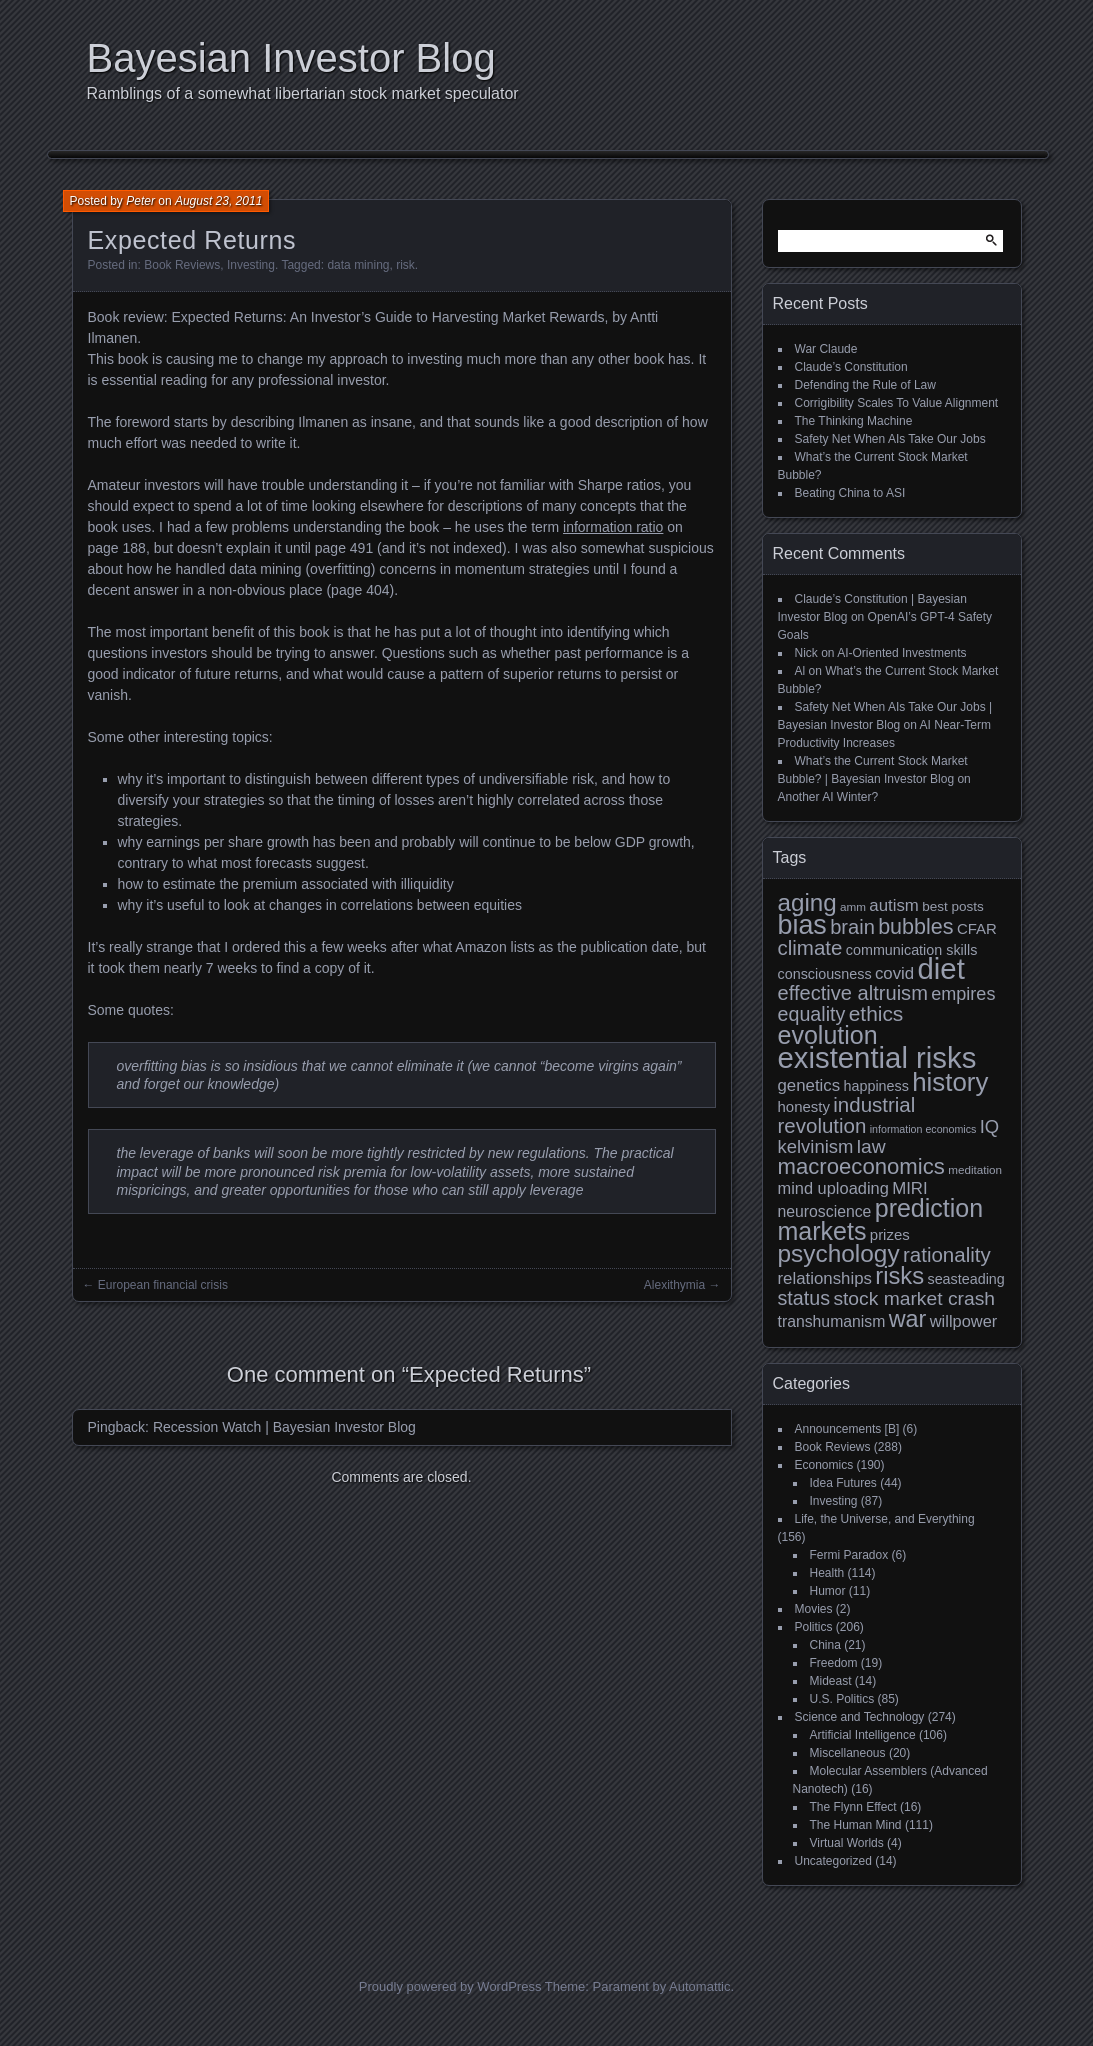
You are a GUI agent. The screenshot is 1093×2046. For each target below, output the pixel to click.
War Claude (826, 349)
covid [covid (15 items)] (894, 973)
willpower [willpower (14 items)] (963, 1321)
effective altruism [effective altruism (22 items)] (853, 993)
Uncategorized (833, 1861)
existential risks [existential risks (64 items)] (877, 1057)
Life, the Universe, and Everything (885, 1519)
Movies (814, 1609)
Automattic (699, 1986)
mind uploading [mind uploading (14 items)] (833, 1188)
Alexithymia (674, 1285)
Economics (824, 1465)
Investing (251, 265)
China (825, 1645)
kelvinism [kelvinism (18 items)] (816, 1146)
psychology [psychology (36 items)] (839, 1253)
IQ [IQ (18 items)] (989, 1126)
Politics (814, 1627)
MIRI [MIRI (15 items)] (910, 1188)
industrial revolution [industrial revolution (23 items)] (847, 1115)
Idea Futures (843, 1483)
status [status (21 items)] (804, 1298)
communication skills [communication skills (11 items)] (912, 950)
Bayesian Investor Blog (291, 58)
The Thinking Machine (854, 421)
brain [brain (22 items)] (852, 927)
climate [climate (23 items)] (810, 947)
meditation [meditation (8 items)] (975, 1169)
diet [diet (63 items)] (941, 968)
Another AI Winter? (828, 797)
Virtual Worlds (847, 1843)
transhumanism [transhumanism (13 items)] (832, 1321)
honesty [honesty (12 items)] (804, 1106)
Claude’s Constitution (851, 367)
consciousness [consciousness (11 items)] (825, 974)
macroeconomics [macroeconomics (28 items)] (861, 1166)
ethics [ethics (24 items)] (876, 1013)
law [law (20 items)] (871, 1146)
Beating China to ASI (850, 493)
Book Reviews (182, 265)
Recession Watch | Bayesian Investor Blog (284, 1427)
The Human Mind (856, 1825)
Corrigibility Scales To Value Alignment (897, 403)
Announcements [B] (847, 1429)
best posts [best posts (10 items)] (953, 906)
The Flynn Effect (853, 1807)
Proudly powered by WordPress (450, 1986)
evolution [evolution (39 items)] (828, 1035)
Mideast (831, 1681)
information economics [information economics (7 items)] (923, 1129)
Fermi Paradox (849, 1555)
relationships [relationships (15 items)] (825, 1278)
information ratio (613, 527)
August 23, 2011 (218, 201)
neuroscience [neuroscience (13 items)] (825, 1211)
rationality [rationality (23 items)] (947, 1254)
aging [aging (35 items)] (807, 902)
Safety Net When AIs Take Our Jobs (890, 439)
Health (827, 1573)
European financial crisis (163, 1285)
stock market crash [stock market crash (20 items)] (914, 1298)
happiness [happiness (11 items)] (875, 1086)
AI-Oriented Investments (901, 653)
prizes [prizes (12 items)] (890, 1234)
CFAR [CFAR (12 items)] (977, 928)
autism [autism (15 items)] (894, 905)
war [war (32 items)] (908, 1319)
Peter (140, 201)
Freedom (834, 1663)
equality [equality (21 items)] (812, 1014)
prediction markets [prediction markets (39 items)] (881, 1219)
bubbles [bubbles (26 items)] (915, 927)
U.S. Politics (842, 1699)
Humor (828, 1591)
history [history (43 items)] (950, 1082)
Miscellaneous (848, 1753)
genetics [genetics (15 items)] (809, 1085)
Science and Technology (860, 1717)
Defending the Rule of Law (865, 385)
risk (405, 265)
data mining (358, 265)
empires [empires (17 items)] (963, 994)
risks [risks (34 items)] (899, 1275)
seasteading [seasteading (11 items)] (965, 1279)
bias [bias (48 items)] (802, 925)
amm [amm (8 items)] (853, 906)
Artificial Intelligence (863, 1735)
